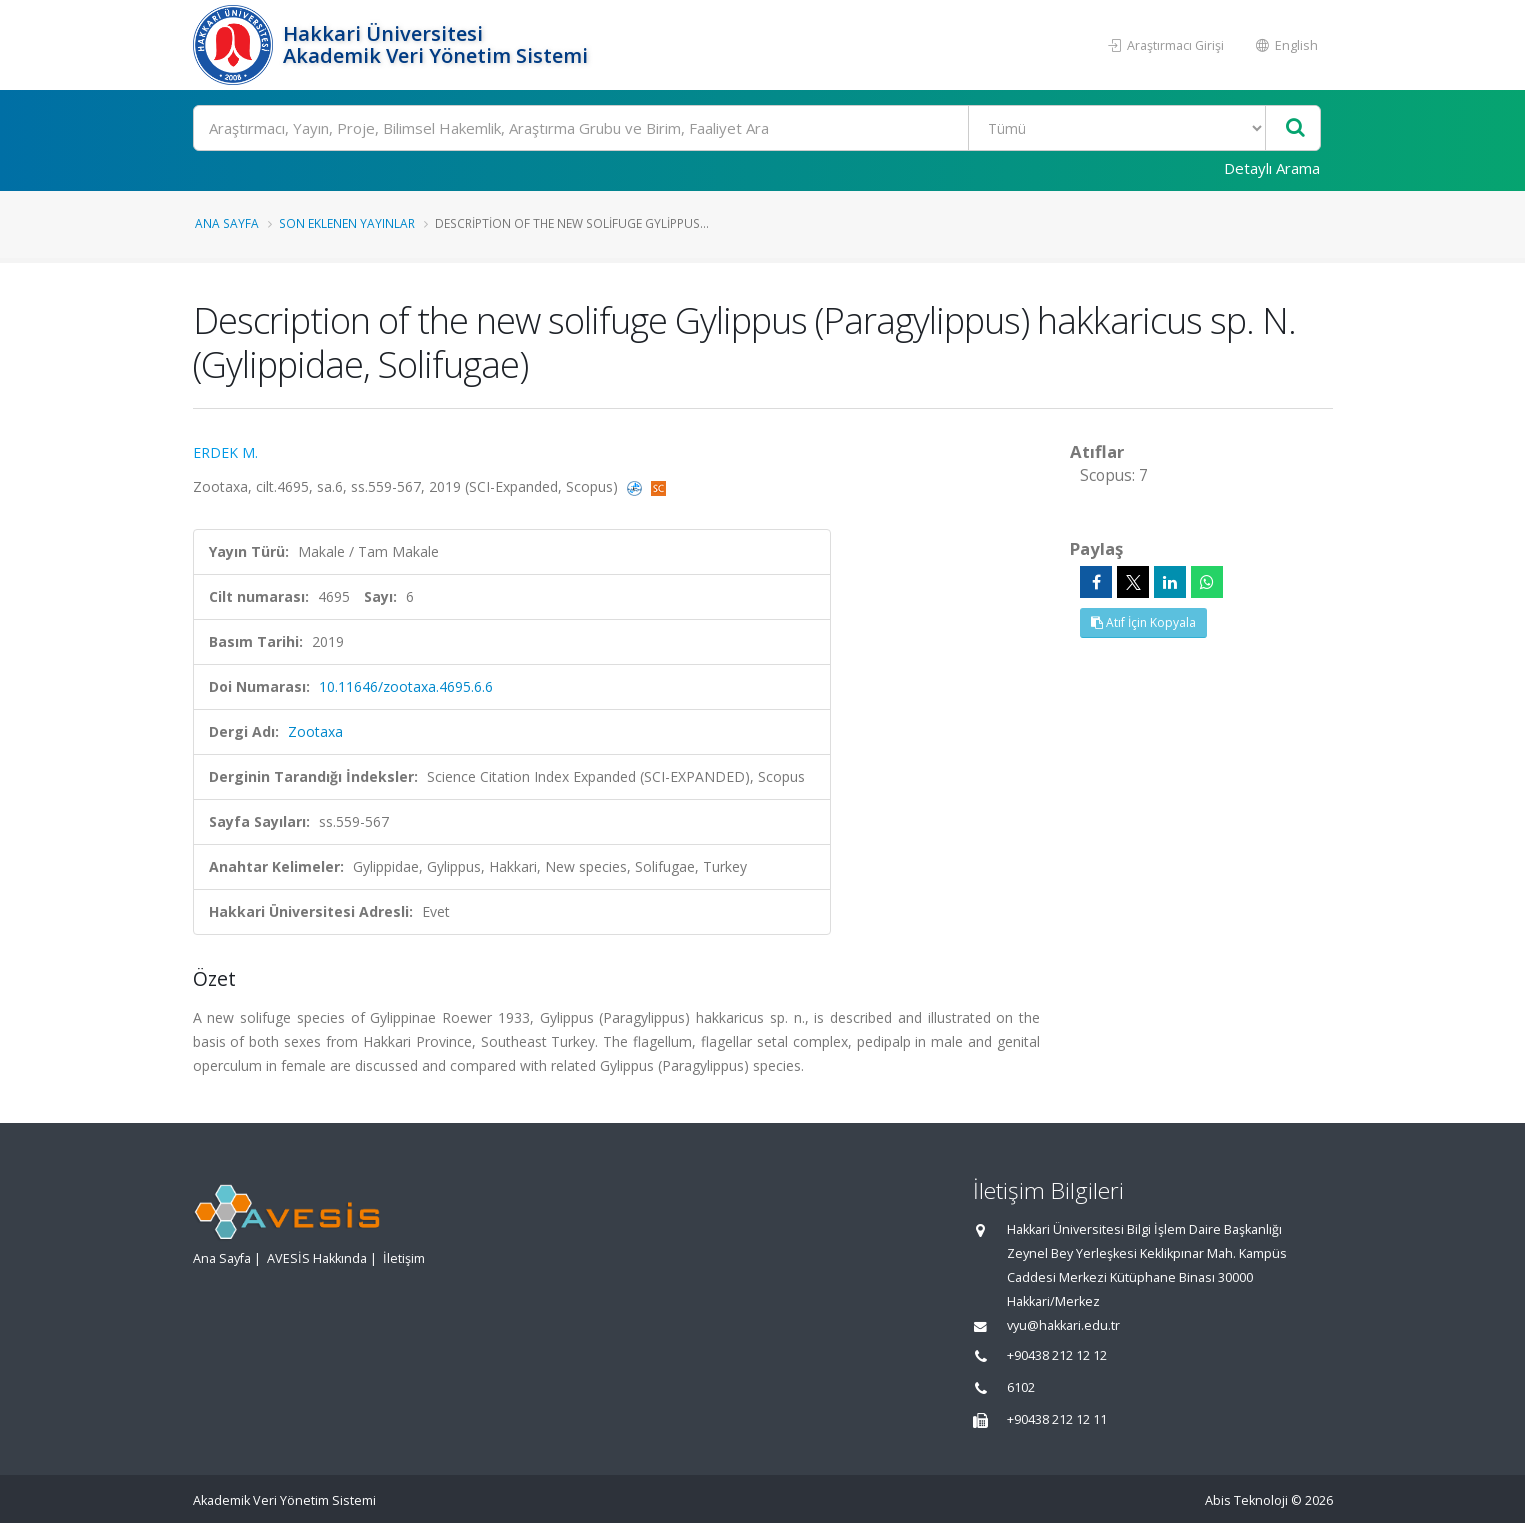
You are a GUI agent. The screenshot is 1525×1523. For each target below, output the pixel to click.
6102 (1021, 1387)
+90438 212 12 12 (1057, 1355)
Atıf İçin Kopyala (1143, 622)
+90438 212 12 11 (1057, 1419)
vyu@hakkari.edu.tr (1063, 1325)
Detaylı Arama (1272, 168)
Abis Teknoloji (1246, 1500)
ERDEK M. (225, 452)
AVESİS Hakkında (317, 1258)
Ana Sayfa (227, 223)
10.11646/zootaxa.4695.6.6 (406, 686)
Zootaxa (315, 731)
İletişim (404, 1258)
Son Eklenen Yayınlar (347, 223)
